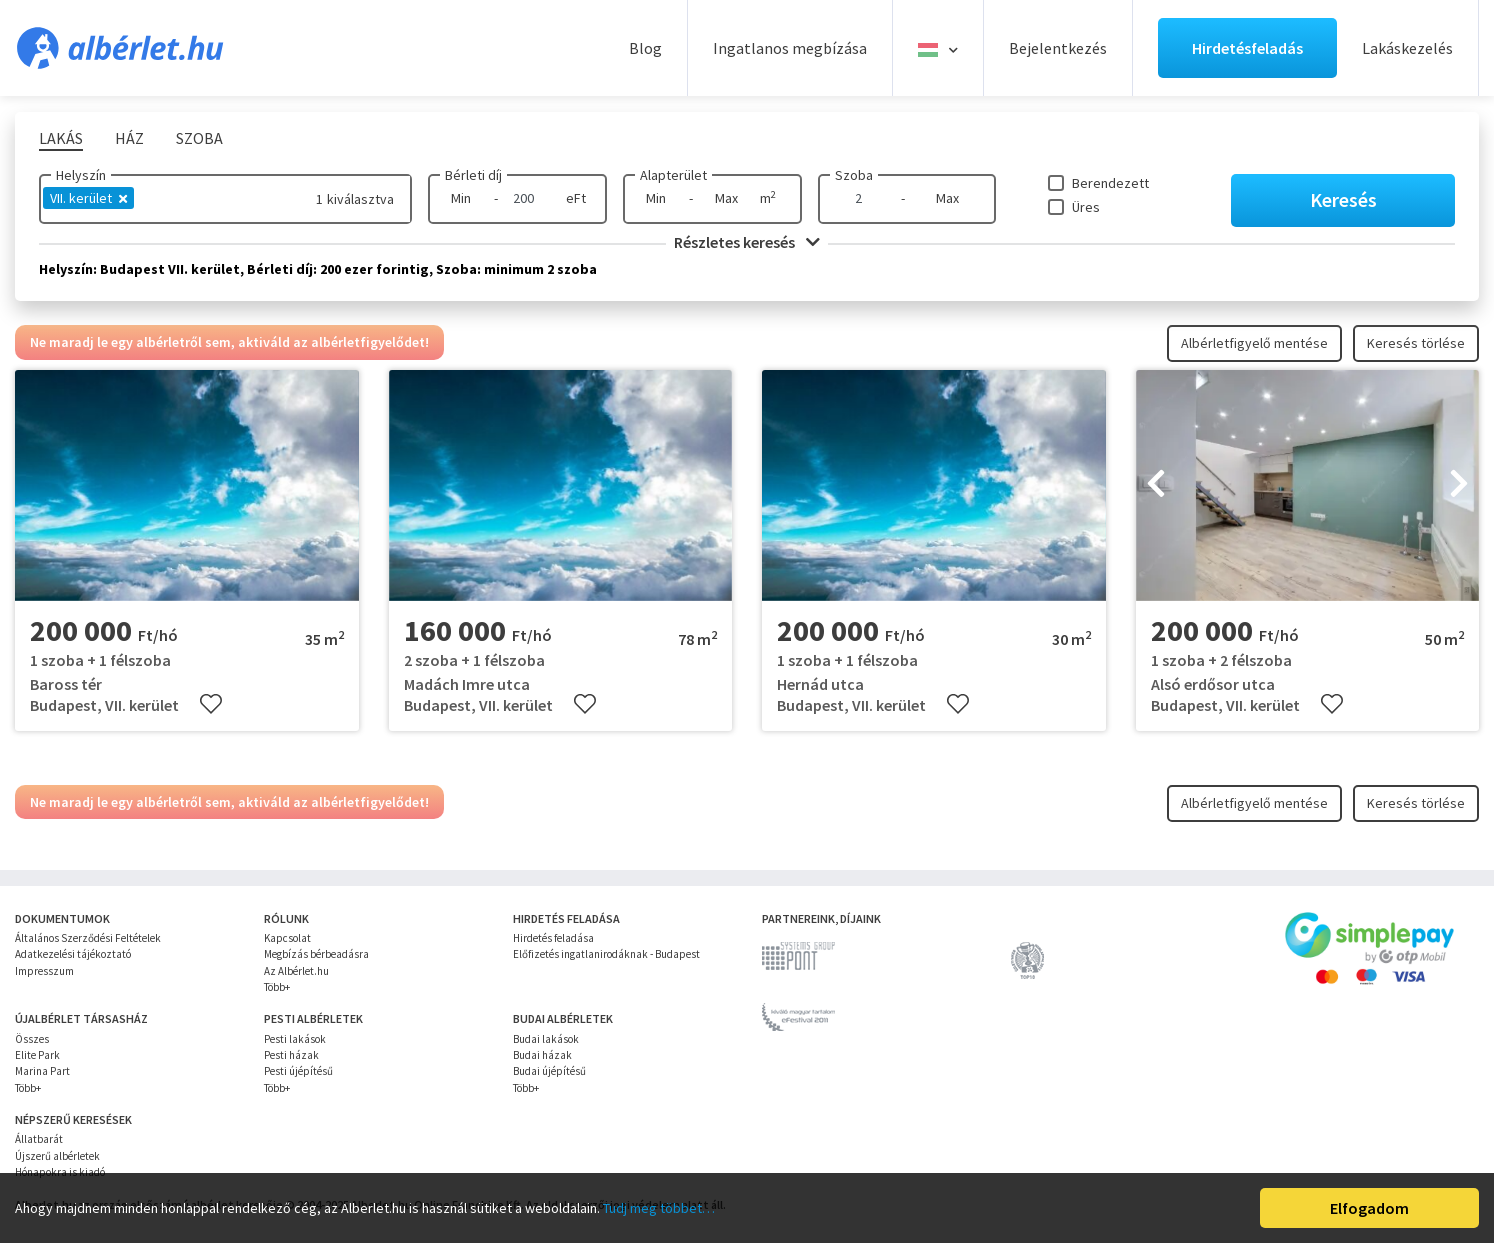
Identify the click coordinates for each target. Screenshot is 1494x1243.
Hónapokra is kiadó (60, 1172)
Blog (645, 48)
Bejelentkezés (1058, 48)
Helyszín (81, 175)
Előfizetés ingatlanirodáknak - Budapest (606, 954)
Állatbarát (39, 1139)
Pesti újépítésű (298, 1071)
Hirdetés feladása (553, 938)
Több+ (277, 987)
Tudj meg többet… (659, 1208)
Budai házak (542, 1055)
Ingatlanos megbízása (790, 48)
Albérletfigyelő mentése (1254, 343)
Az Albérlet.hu (296, 971)
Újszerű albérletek (57, 1156)
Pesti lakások (295, 1039)
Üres (1086, 207)
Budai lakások (546, 1039)
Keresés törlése (1416, 343)
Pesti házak (291, 1055)
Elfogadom (1369, 1208)
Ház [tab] (129, 138)
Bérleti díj (473, 175)
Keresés (1343, 199)
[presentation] (1156, 486)
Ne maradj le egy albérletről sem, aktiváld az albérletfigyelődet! (229, 342)
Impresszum (44, 971)
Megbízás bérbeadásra (316, 954)
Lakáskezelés (1407, 48)
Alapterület (673, 175)
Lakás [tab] (61, 138)
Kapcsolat (287, 938)
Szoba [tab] (199, 138)
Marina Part (42, 1071)
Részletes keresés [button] (747, 242)
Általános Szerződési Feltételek (88, 938)
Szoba (854, 175)
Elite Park (37, 1055)
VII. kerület (88, 198)
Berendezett (1110, 183)
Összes (32, 1039)
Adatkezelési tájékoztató (73, 954)
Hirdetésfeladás (1247, 48)
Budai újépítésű (549, 1071)
